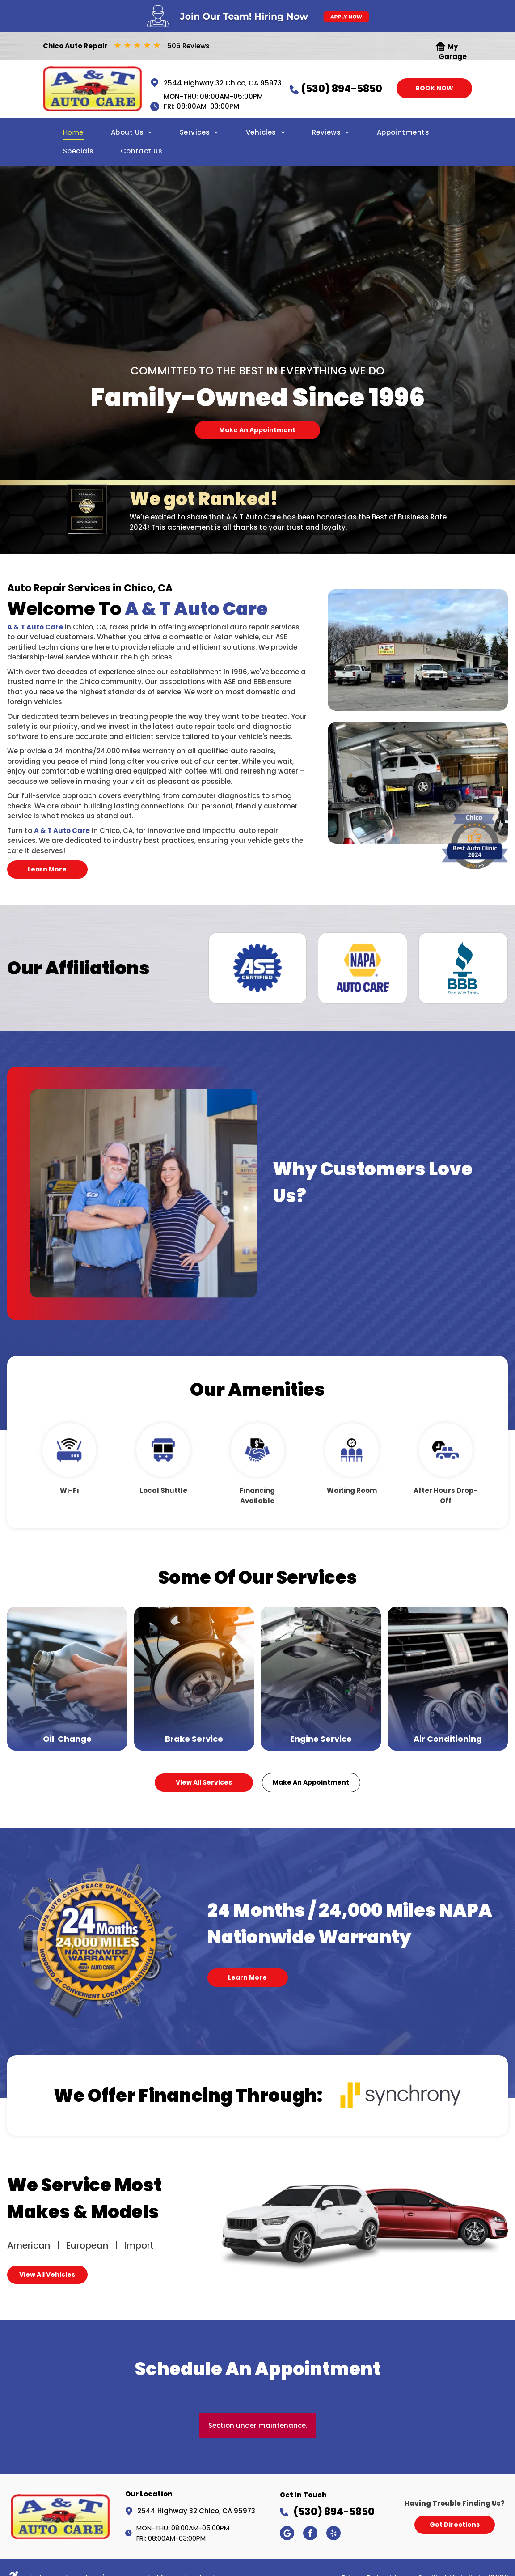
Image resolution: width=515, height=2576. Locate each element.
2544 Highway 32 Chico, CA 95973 (223, 83)
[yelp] (333, 2534)
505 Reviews (188, 46)
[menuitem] (73, 135)
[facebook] (310, 2534)
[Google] (287, 2534)
